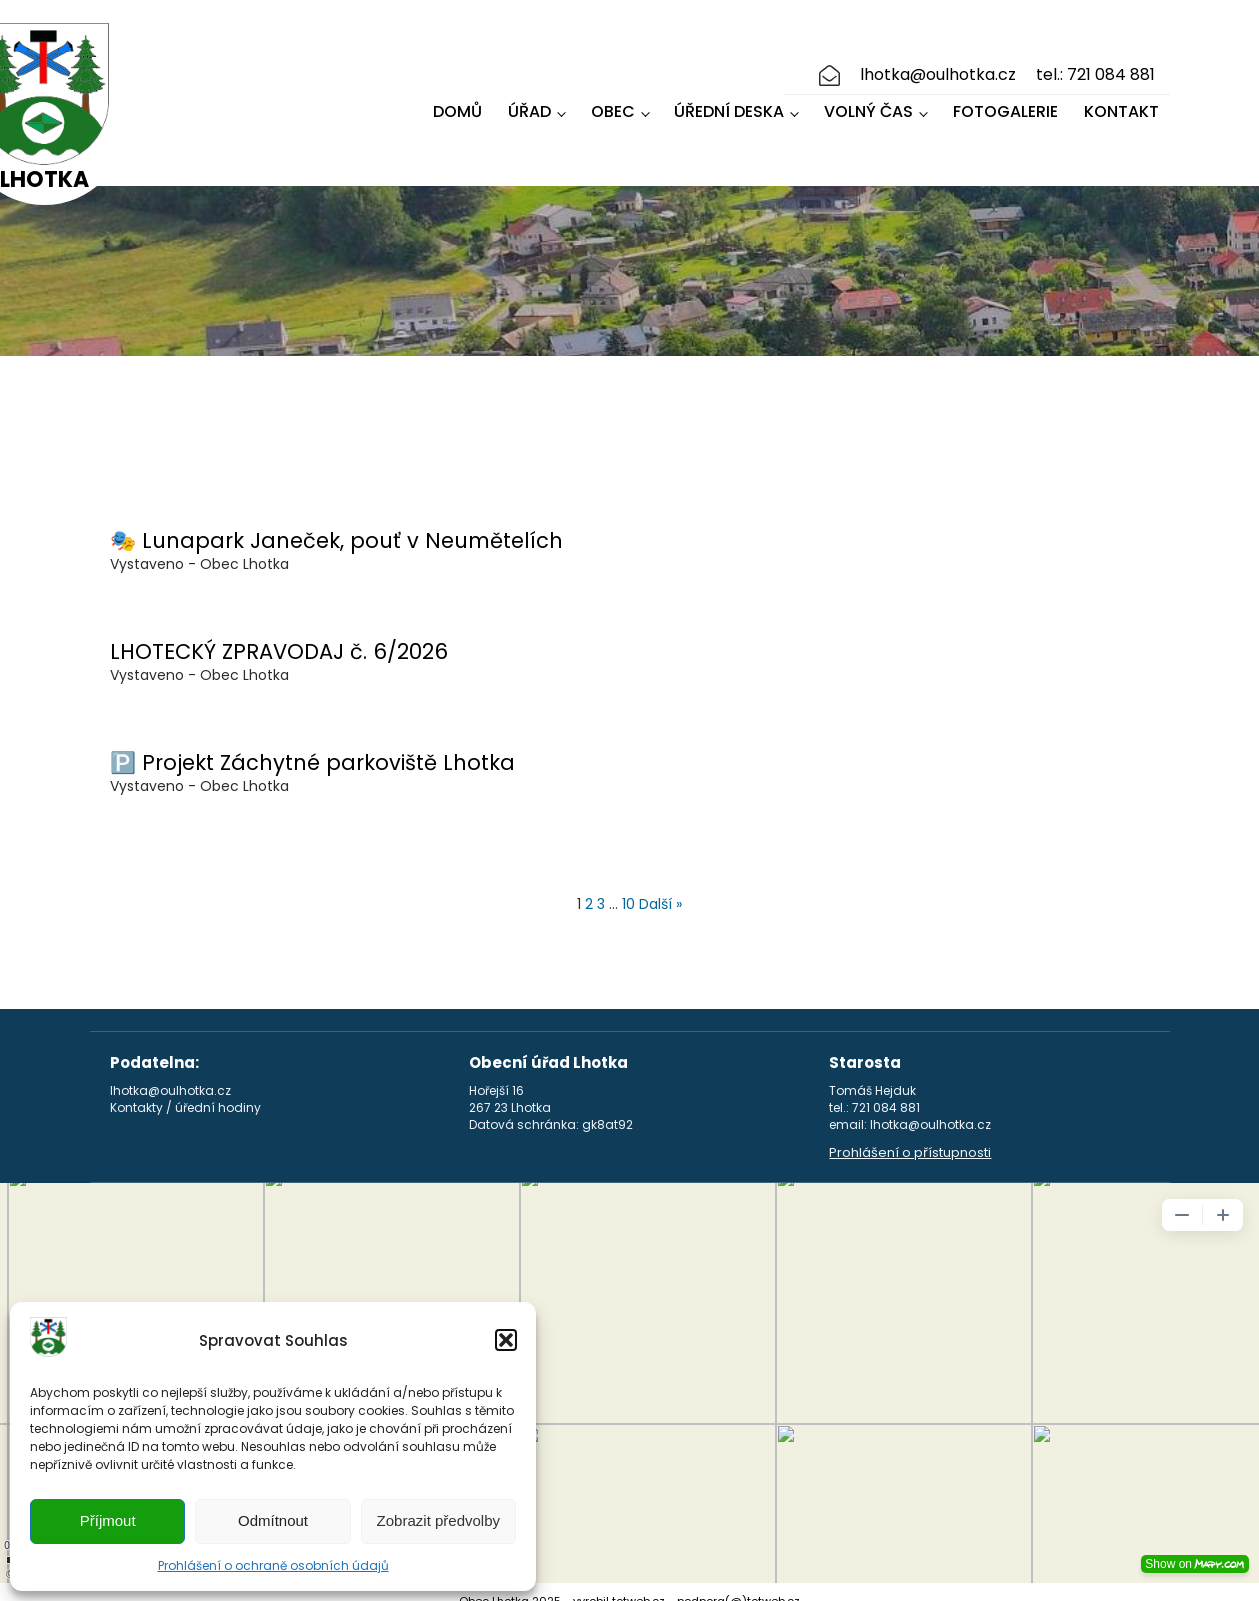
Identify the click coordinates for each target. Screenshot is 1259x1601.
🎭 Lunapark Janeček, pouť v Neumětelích (336, 522)
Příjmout (108, 1520)
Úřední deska (729, 102)
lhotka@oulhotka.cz (938, 66)
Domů (457, 102)
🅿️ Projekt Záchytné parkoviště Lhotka (312, 744)
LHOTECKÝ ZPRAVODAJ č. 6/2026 (279, 633)
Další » (660, 886)
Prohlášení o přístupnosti (910, 1135)
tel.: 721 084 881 (1095, 66)
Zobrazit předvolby (438, 1520)
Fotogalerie (1005, 102)
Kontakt (1121, 102)
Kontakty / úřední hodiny (185, 1090)
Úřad (529, 102)
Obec (613, 102)
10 (628, 886)
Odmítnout (273, 1520)
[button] (506, 1340)
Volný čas (868, 102)
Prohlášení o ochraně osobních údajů (273, 1565)
